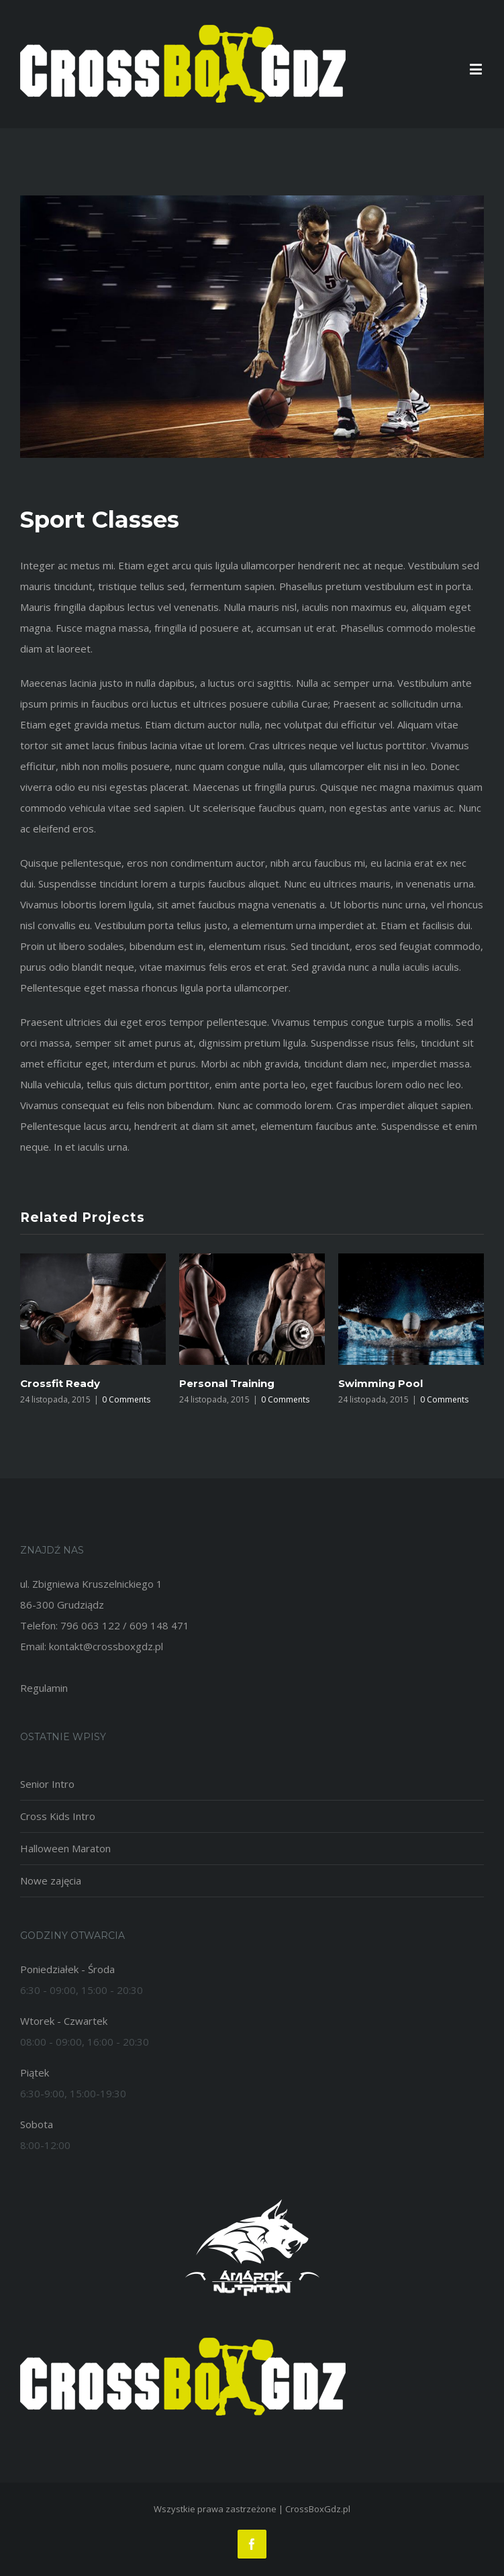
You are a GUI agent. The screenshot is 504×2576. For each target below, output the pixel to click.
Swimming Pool (380, 1383)
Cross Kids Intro (57, 1816)
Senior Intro (47, 1784)
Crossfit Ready (60, 1383)
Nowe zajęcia (50, 1880)
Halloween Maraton (65, 1848)
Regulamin (44, 1688)
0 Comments (126, 1399)
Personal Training (226, 1383)
